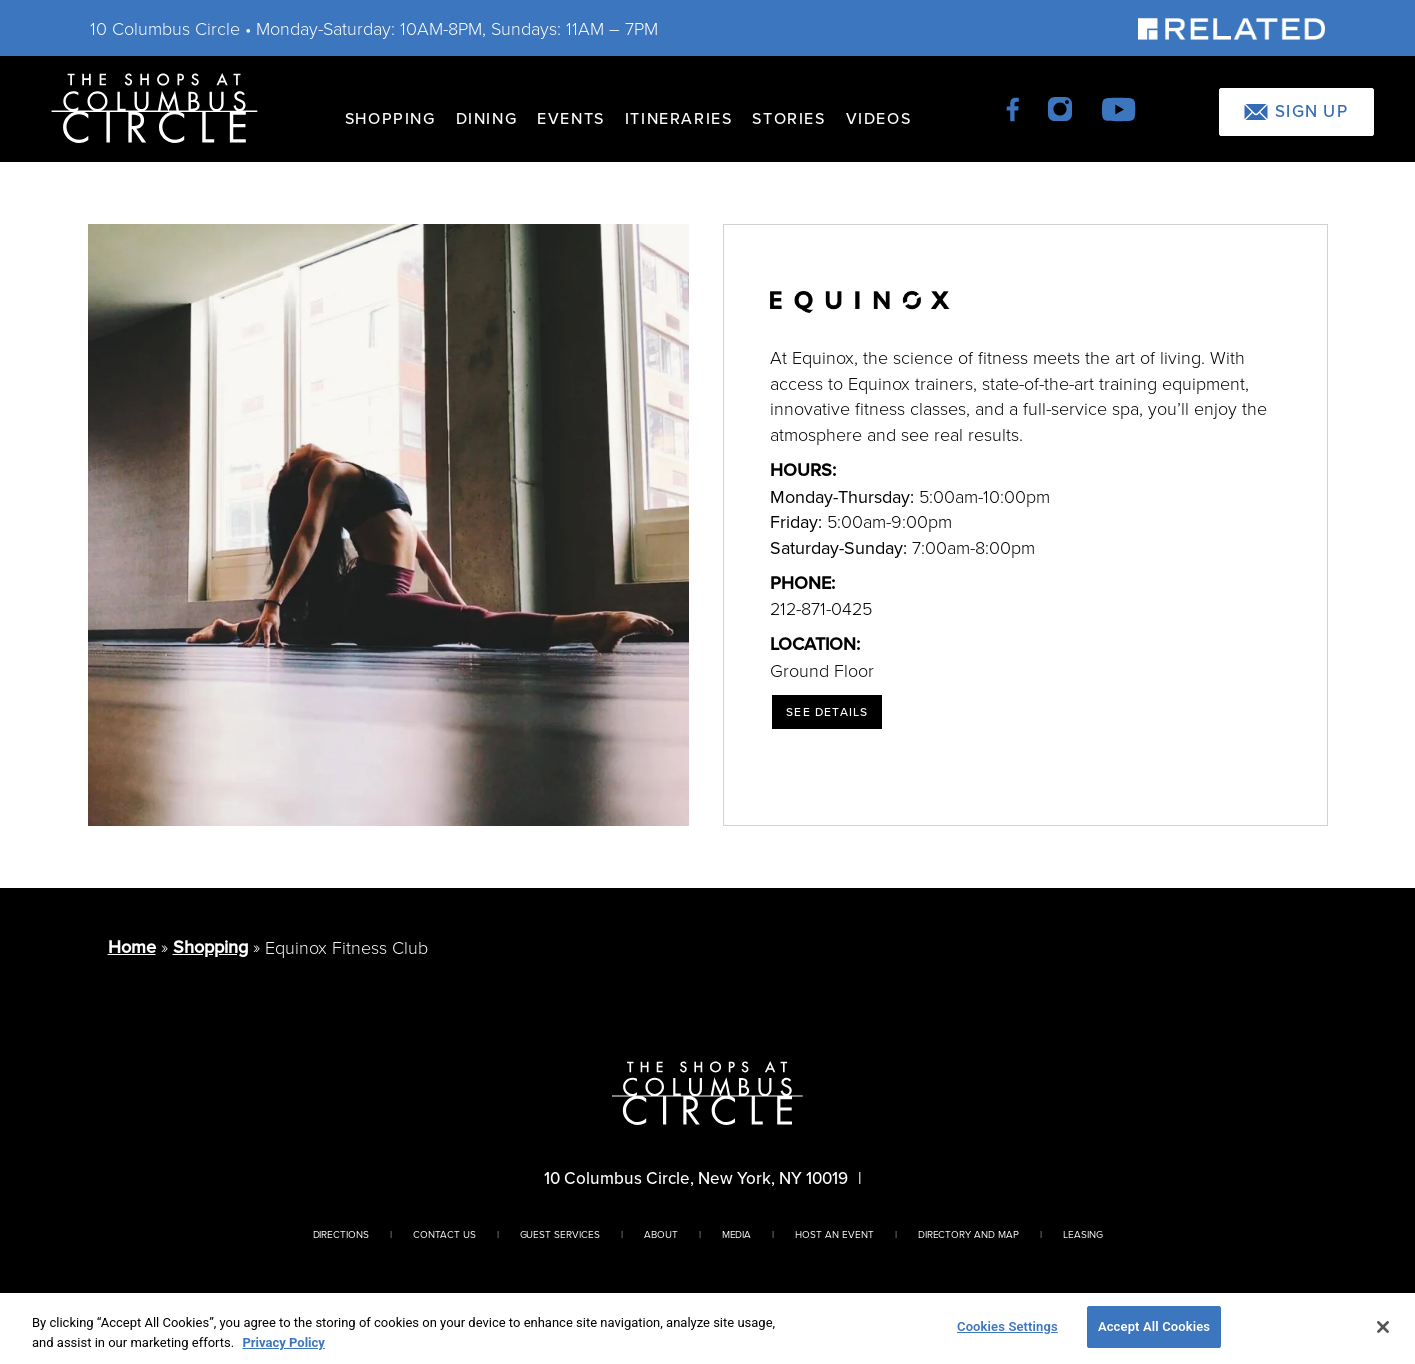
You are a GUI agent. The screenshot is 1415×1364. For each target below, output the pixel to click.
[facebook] (1014, 107)
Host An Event (834, 1234)
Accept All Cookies (1154, 1326)
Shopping (390, 118)
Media (737, 1234)
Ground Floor (822, 670)
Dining (487, 118)
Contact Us (444, 1234)
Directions (341, 1234)
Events (571, 118)
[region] (707, 1328)
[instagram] (1061, 107)
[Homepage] (154, 106)
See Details (827, 712)
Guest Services (560, 1234)
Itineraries (679, 118)
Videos (879, 118)
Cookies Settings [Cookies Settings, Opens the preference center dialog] (1007, 1326)
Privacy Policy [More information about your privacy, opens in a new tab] (283, 1342)
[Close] (1383, 1327)
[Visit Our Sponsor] (1231, 27)
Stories (788, 118)
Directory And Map (968, 1234)
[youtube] (1118, 107)
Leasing (1083, 1234)
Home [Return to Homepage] (132, 947)
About (661, 1234)
